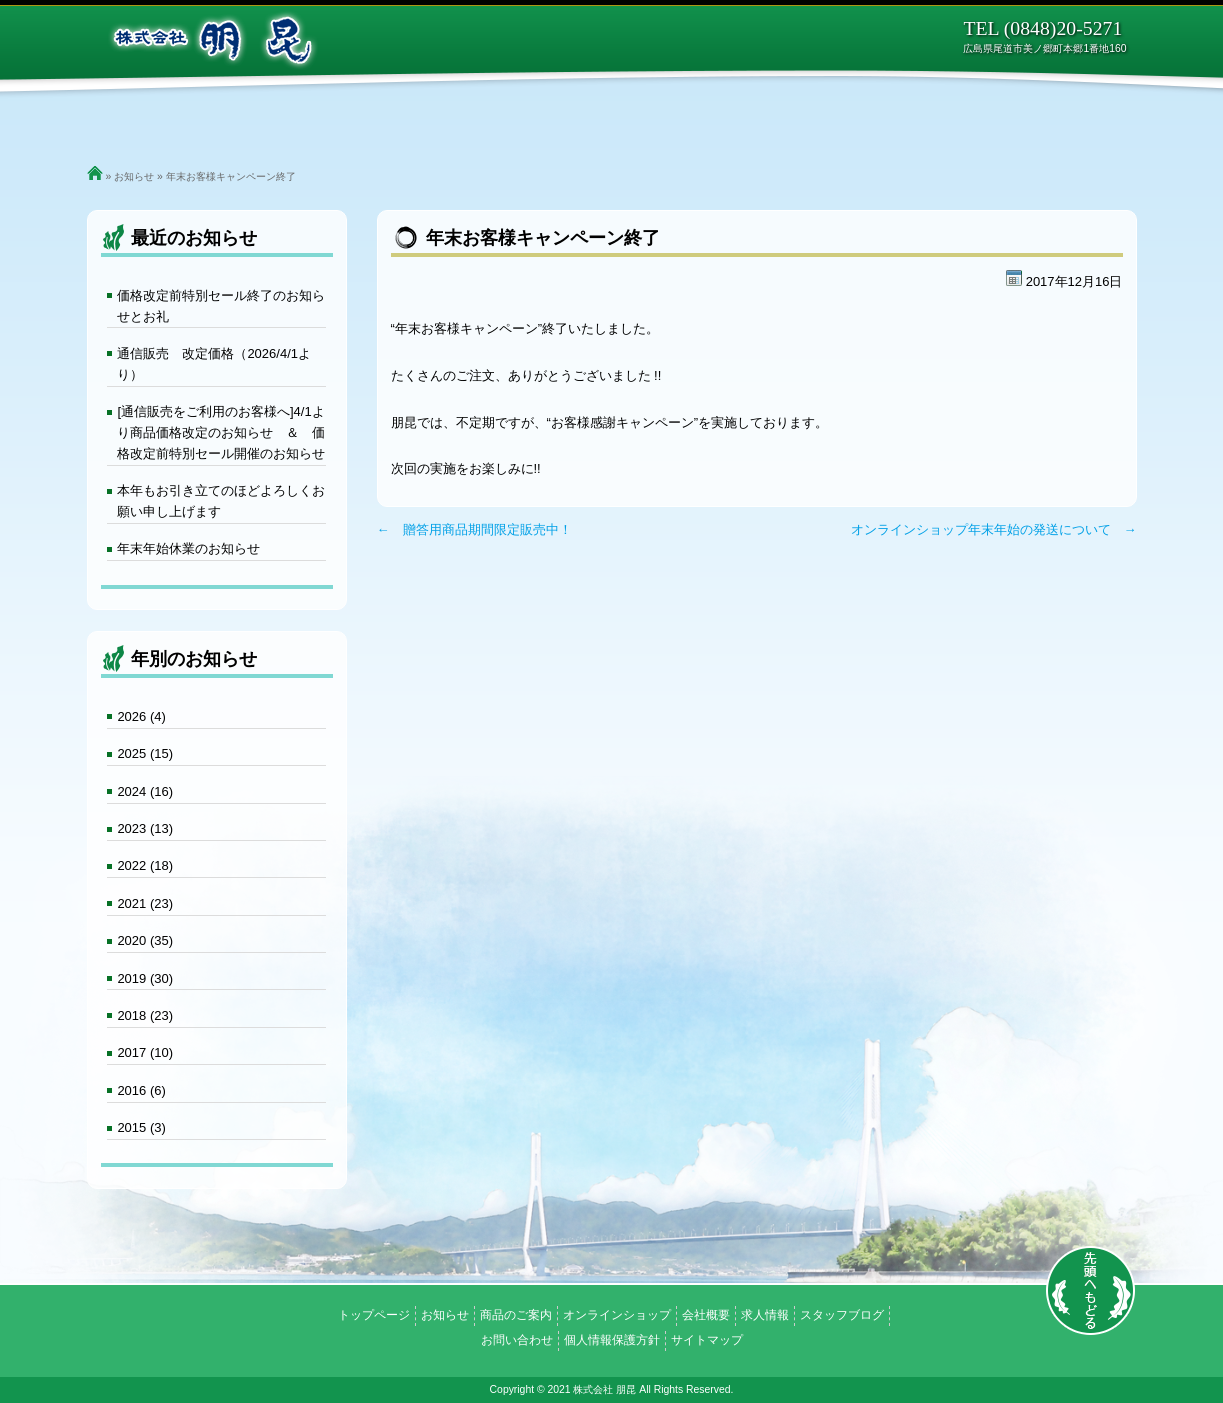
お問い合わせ (992, 120)
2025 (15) (145, 753)
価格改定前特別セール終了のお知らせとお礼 (221, 306)
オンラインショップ (620, 120)
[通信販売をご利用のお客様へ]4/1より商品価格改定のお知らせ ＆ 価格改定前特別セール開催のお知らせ (221, 432)
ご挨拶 (345, 120)
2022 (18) (145, 865)
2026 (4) (141, 716)
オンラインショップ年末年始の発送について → (994, 529)
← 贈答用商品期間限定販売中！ (474, 529)
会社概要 (764, 120)
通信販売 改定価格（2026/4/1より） (214, 364)
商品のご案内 (460, 120)
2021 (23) (145, 903)
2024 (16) (145, 791)
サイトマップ (707, 1340)
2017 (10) (145, 1052)
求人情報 (870, 120)
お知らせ (134, 176)
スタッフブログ (842, 1315)
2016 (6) (141, 1090)
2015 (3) (141, 1127)
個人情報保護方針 (612, 1340)
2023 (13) (145, 828)
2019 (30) (145, 978)
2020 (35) (145, 940)
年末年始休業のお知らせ (188, 548)
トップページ (230, 120)
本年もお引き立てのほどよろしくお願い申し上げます (221, 501)
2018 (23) (145, 1015)
